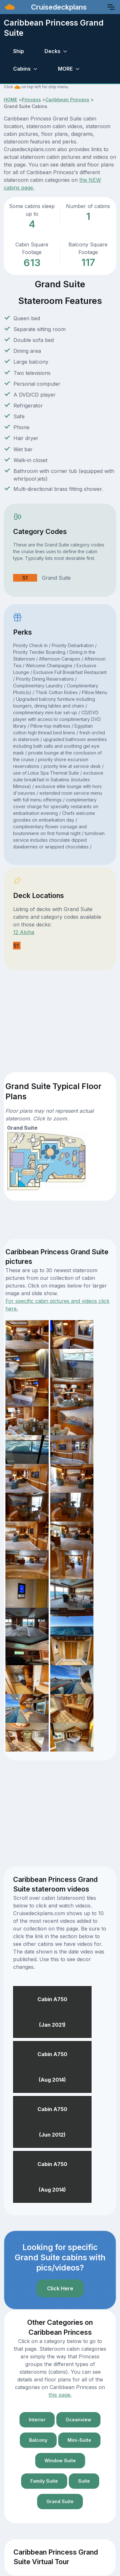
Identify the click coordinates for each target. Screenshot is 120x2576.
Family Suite (44, 2481)
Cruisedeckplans (58, 7)
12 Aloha (23, 932)
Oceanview (78, 2419)
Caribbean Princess (67, 99)
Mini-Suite (79, 2440)
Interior (37, 2419)
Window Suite (60, 2460)
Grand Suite (60, 2501)
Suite (84, 2481)
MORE (65, 69)
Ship (18, 51)
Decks (52, 51)
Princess (31, 99)
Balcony (38, 2440)
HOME (10, 99)
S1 (25, 578)
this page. (60, 2395)
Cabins (22, 69)
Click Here (60, 2288)
